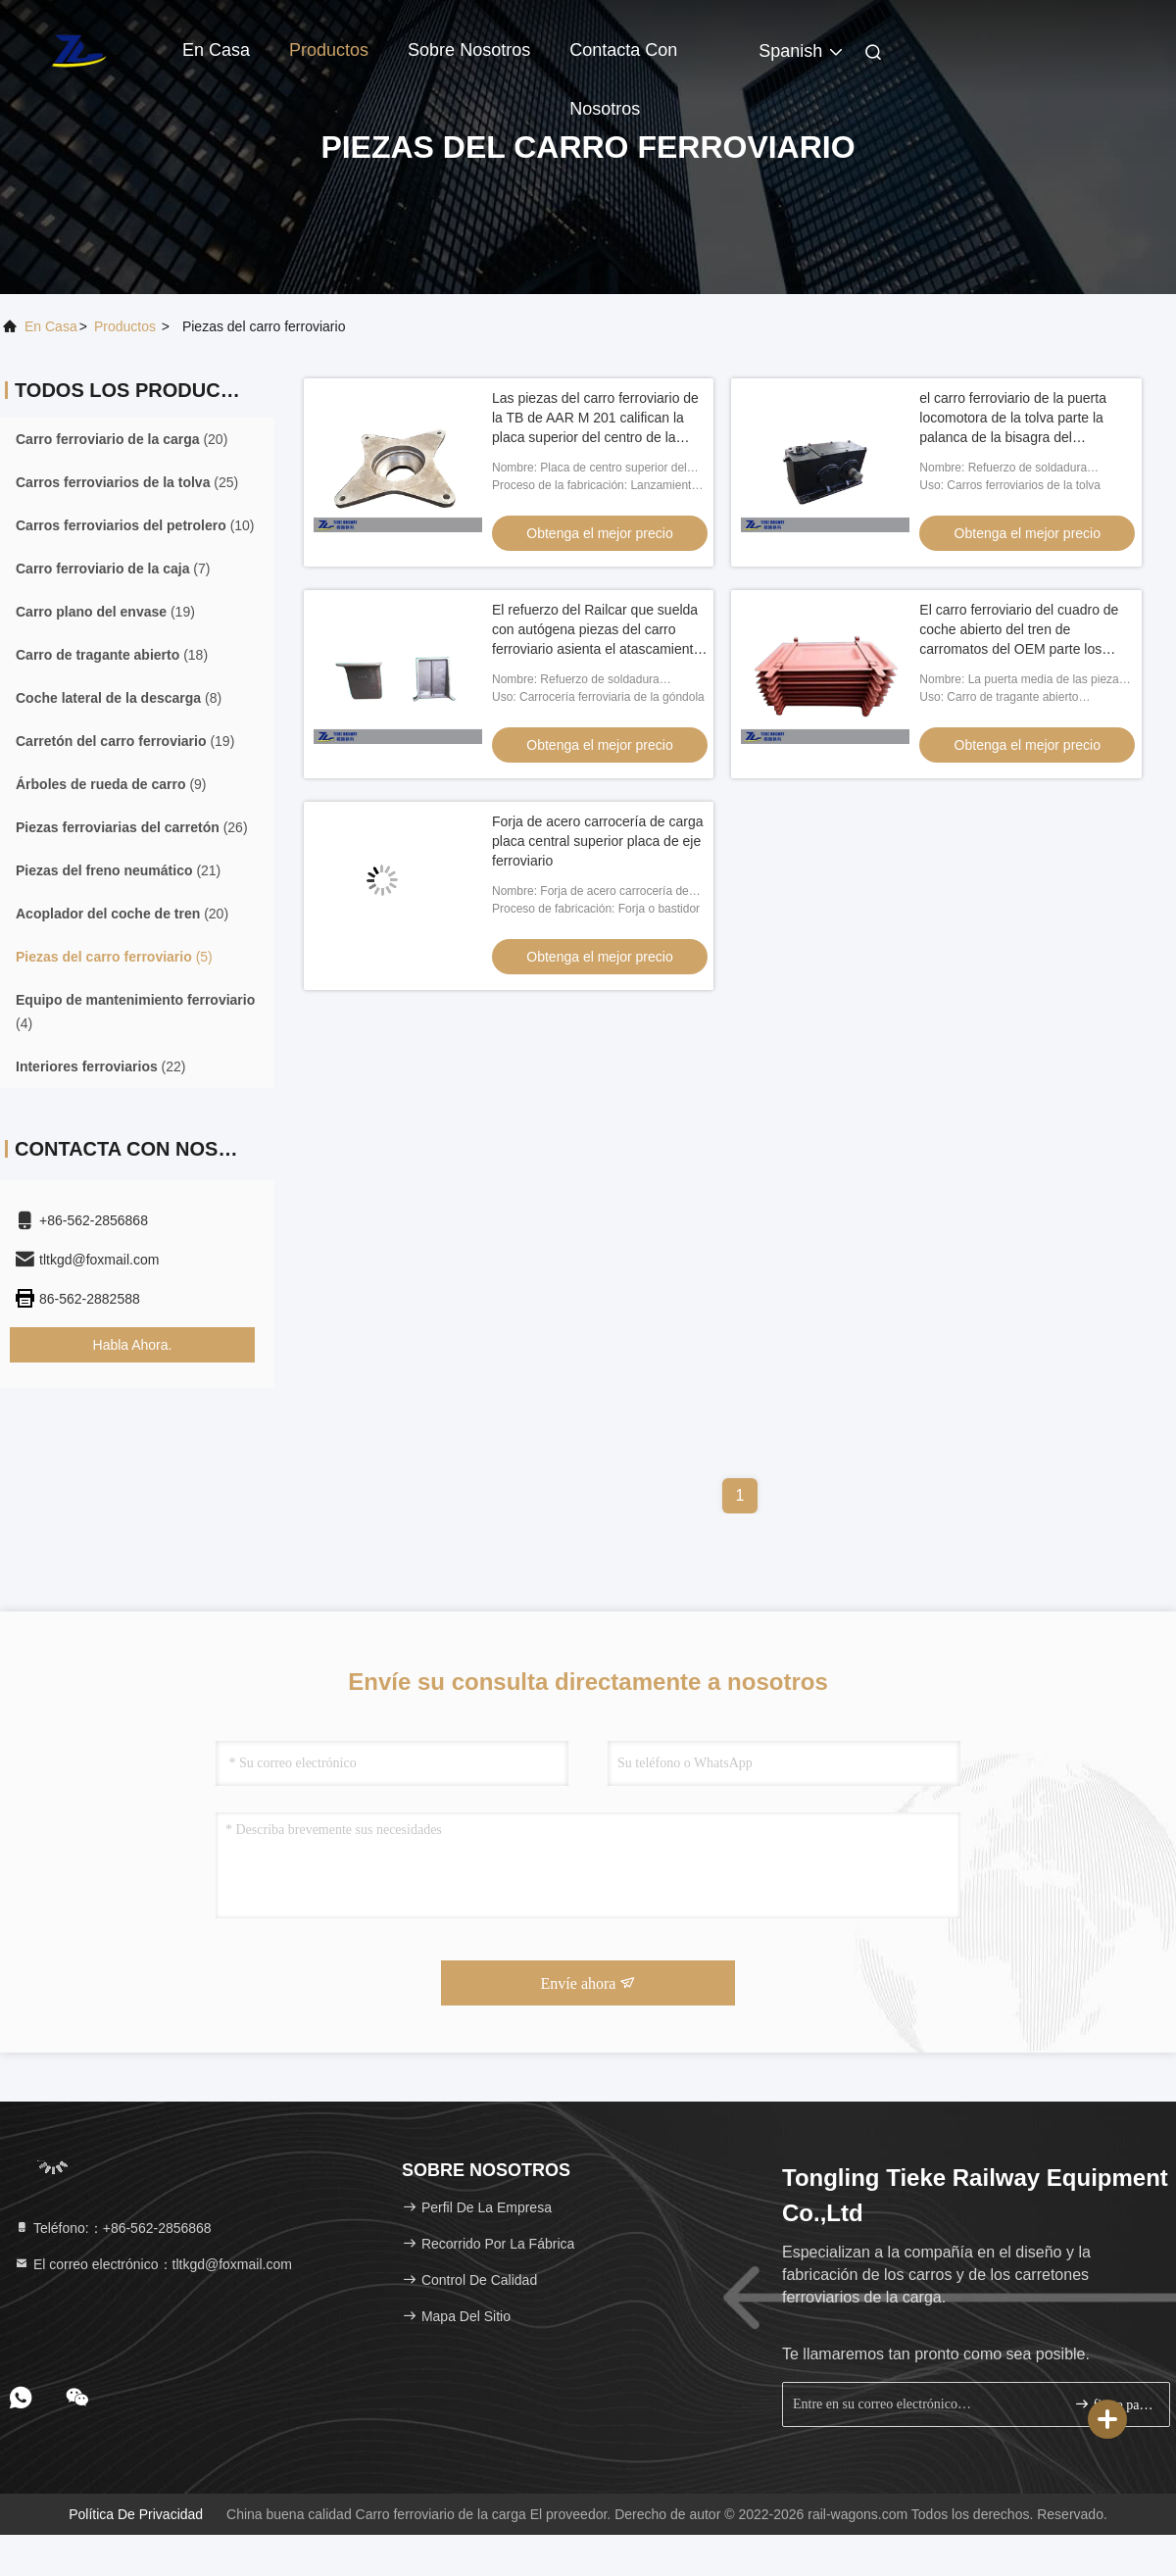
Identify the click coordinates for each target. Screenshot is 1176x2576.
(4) (135, 1011)
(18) (112, 655)
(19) (105, 611)
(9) (111, 784)
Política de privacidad (136, 2514)
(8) (118, 698)
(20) (121, 439)
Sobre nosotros (469, 50)
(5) (114, 957)
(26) (132, 827)
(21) (118, 870)
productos (125, 326)
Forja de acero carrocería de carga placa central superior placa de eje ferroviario (598, 841)
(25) (127, 482)
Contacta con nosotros (623, 59)
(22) (101, 1066)
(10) (135, 525)
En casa (216, 50)
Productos (328, 50)
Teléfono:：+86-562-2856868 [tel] (113, 2228)
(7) (113, 568)
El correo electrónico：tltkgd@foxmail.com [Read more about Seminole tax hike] (153, 2264)
